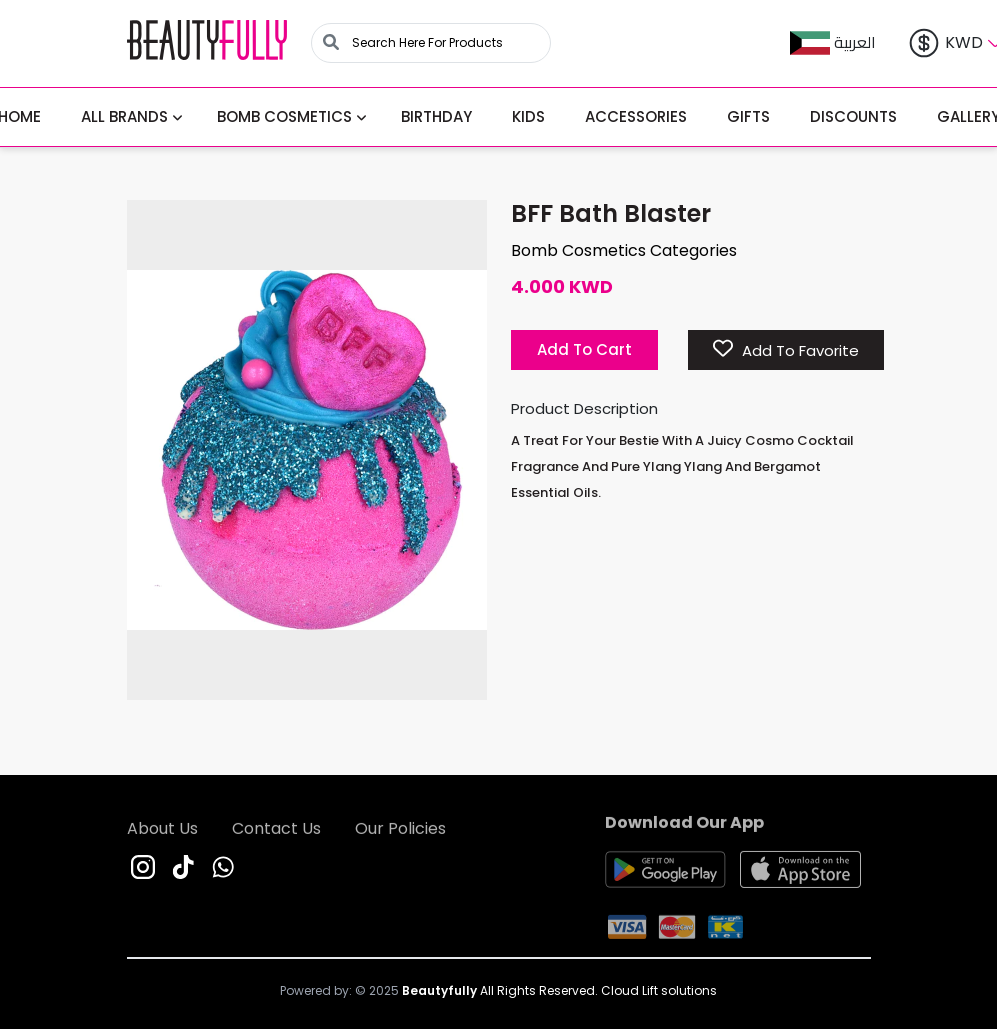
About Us (162, 832)
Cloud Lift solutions (659, 990)
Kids (528, 116)
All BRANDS (124, 116)
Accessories (636, 116)
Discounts (853, 116)
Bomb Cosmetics (284, 116)
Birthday (436, 116)
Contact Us (276, 832)
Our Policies (400, 832)
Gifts (748, 116)
